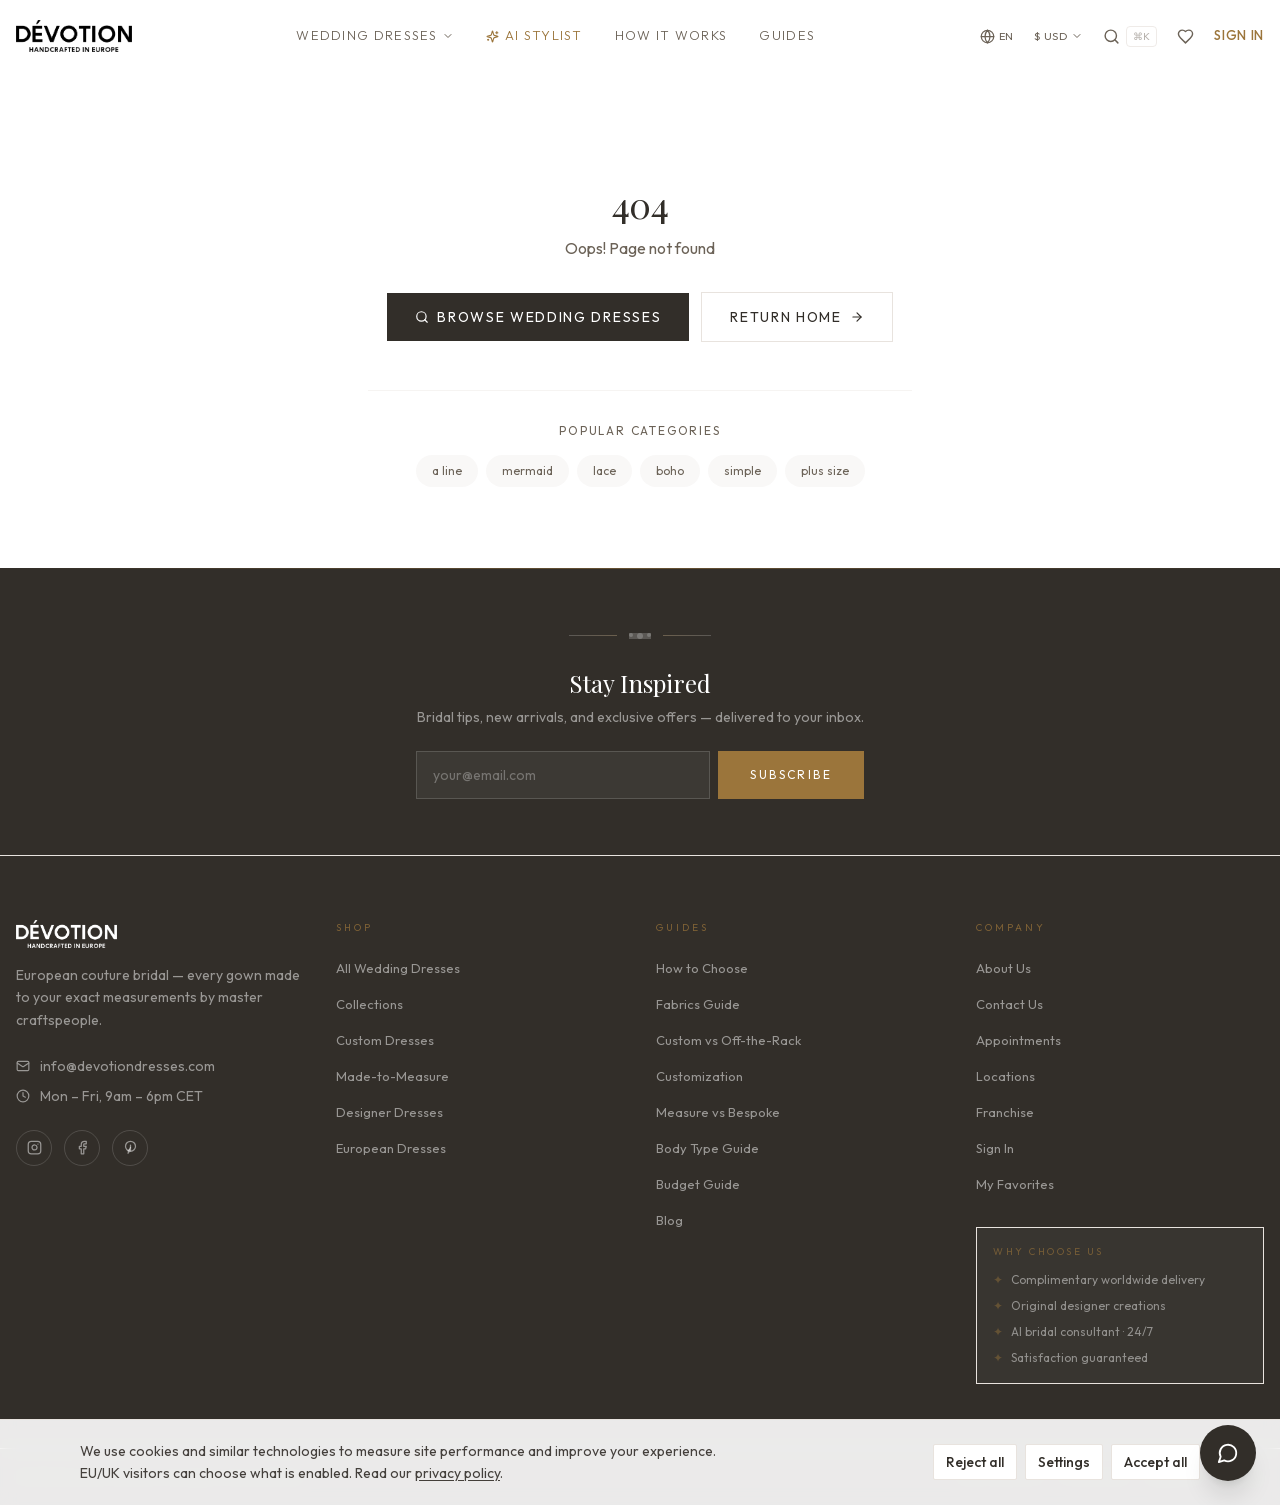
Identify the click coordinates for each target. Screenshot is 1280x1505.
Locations (1005, 1076)
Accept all (1155, 1462)
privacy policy (457, 1473)
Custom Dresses (385, 1040)
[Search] (1130, 36)
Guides (787, 35)
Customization (699, 1076)
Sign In (1239, 35)
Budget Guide (698, 1184)
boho (670, 470)
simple (742, 470)
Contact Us (1009, 1004)
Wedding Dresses (375, 35)
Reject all (975, 1462)
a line (447, 470)
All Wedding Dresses (398, 968)
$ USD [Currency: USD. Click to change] (1059, 36)
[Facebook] (82, 1148)
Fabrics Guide (698, 1004)
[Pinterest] (130, 1148)
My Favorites (1015, 1184)
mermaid (527, 470)
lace (604, 470)
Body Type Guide (707, 1148)
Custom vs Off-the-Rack (728, 1040)
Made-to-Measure (392, 1076)
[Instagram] (34, 1148)
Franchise (1005, 1112)
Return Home (796, 317)
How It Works (671, 35)
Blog (669, 1220)
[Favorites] (1185, 36)
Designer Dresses (389, 1112)
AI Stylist (534, 35)
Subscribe (791, 774)
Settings (1064, 1462)
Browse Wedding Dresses (538, 317)
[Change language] (997, 36)
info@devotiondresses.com (115, 1066)
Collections (369, 1004)
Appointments (1018, 1040)
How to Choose (702, 968)
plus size (825, 470)
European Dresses (391, 1148)
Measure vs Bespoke (718, 1112)
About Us (1003, 968)
